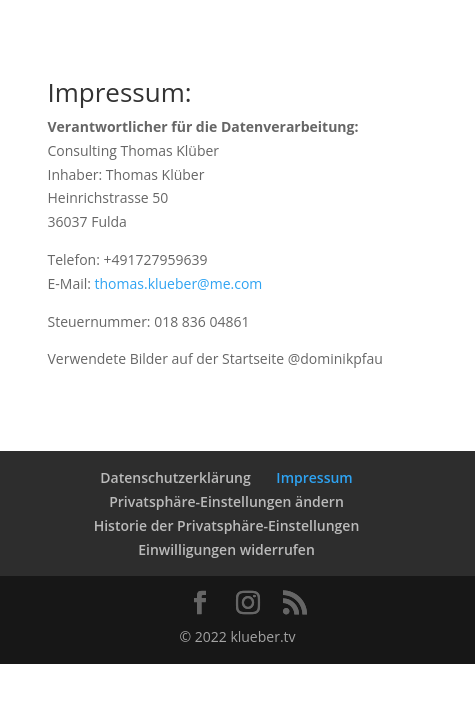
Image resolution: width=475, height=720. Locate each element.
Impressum (314, 477)
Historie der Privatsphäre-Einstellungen (227, 525)
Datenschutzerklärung (175, 477)
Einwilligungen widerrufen (226, 549)
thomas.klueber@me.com (179, 283)
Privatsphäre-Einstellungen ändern (226, 501)
